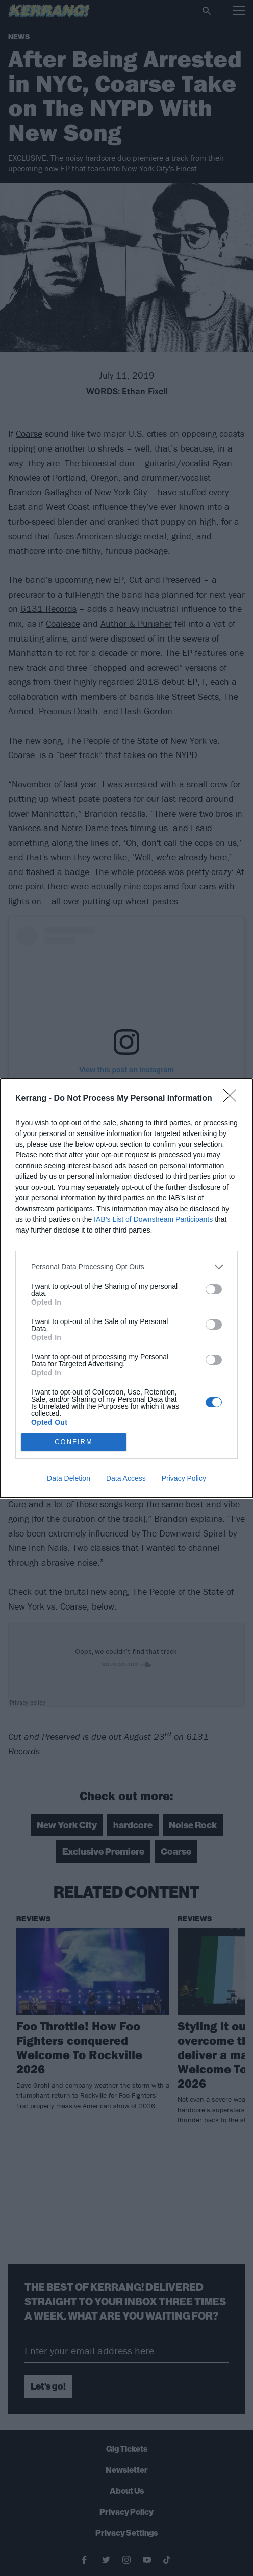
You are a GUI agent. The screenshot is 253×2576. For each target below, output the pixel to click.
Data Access (126, 1478)
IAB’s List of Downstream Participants (153, 1219)
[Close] (233, 1098)
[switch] (214, 1289)
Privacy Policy (184, 1478)
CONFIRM (74, 1442)
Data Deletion (68, 1478)
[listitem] (126, 1267)
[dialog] (126, 1288)
